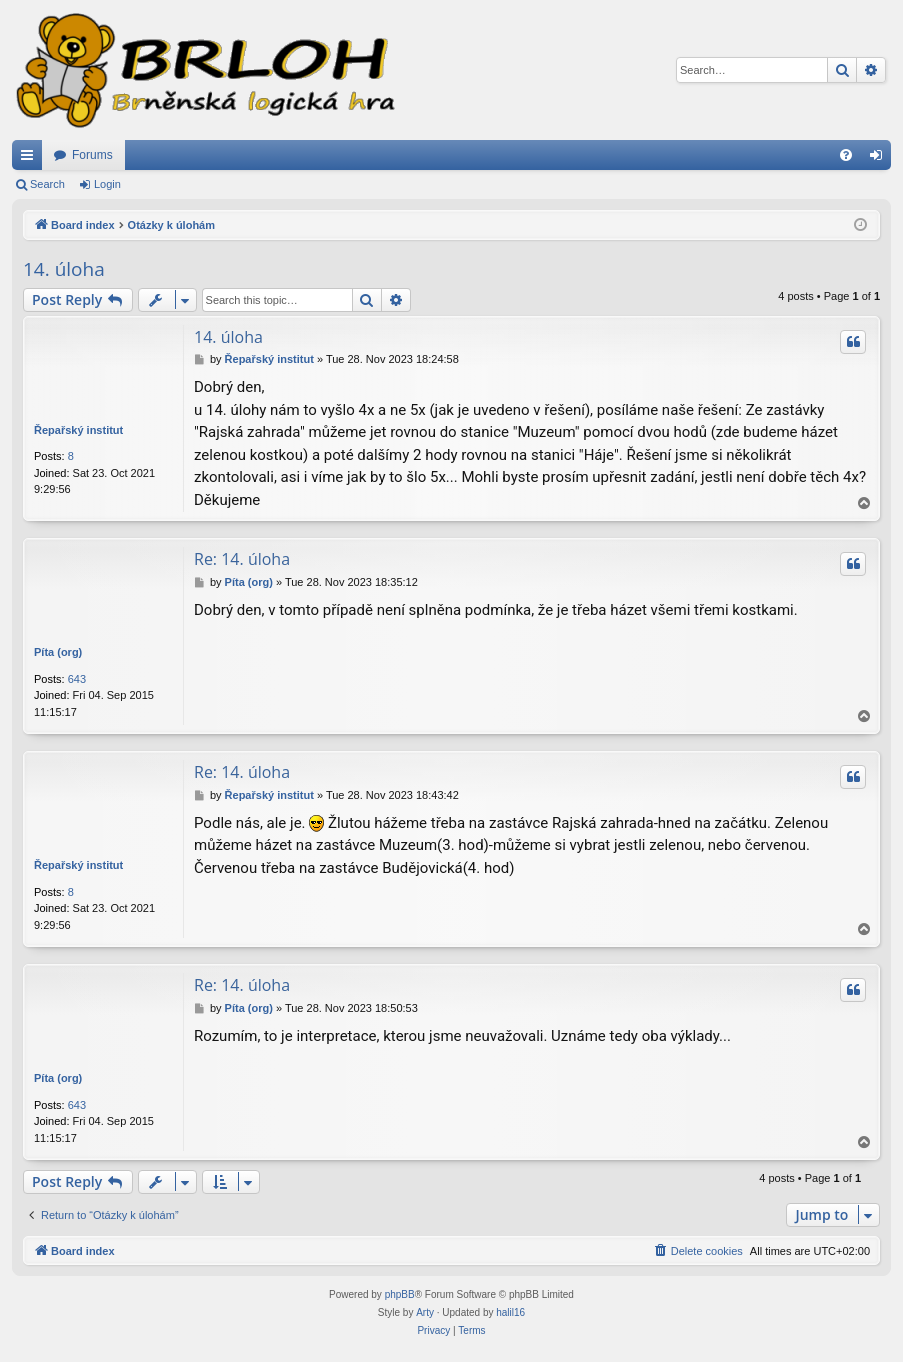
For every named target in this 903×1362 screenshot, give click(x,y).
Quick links (31, 159)
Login (107, 184)
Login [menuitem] (880, 159)
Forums (92, 155)
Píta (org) (58, 652)
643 (77, 679)
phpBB (400, 1294)
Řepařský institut (78, 430)
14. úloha (64, 269)
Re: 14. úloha (242, 559)
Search (47, 184)
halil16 (510, 1312)
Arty (425, 1312)
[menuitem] (846, 155)
